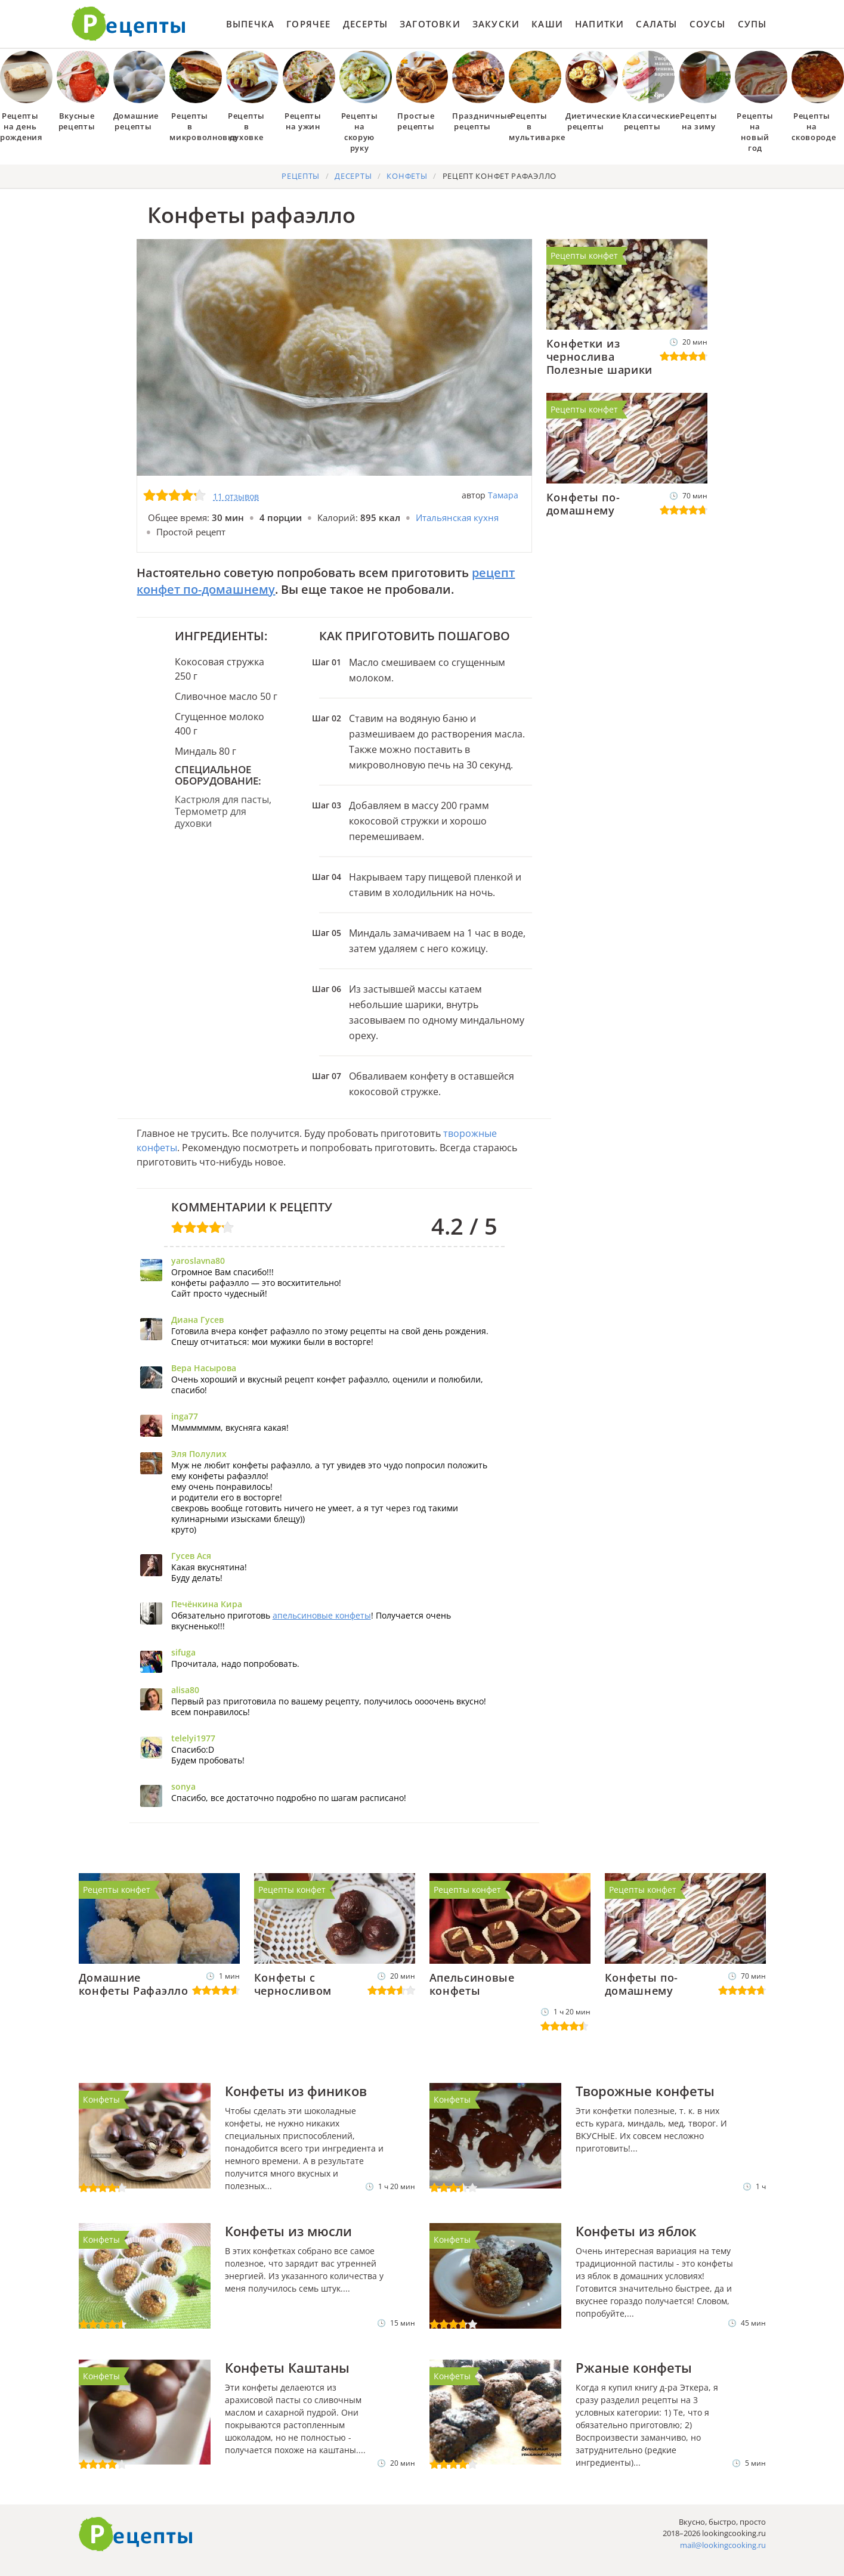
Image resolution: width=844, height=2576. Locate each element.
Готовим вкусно (136, 2534)
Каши (547, 24)
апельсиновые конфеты (322, 1615)
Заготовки (430, 24)
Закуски (496, 24)
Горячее (308, 24)
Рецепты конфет (584, 255)
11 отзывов (236, 496)
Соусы (708, 24)
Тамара (503, 495)
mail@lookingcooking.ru (723, 2545)
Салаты (656, 24)
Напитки (599, 24)
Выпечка (250, 24)
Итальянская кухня (457, 517)
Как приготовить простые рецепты (129, 24)
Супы (752, 24)
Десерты (365, 24)
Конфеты (101, 2099)
